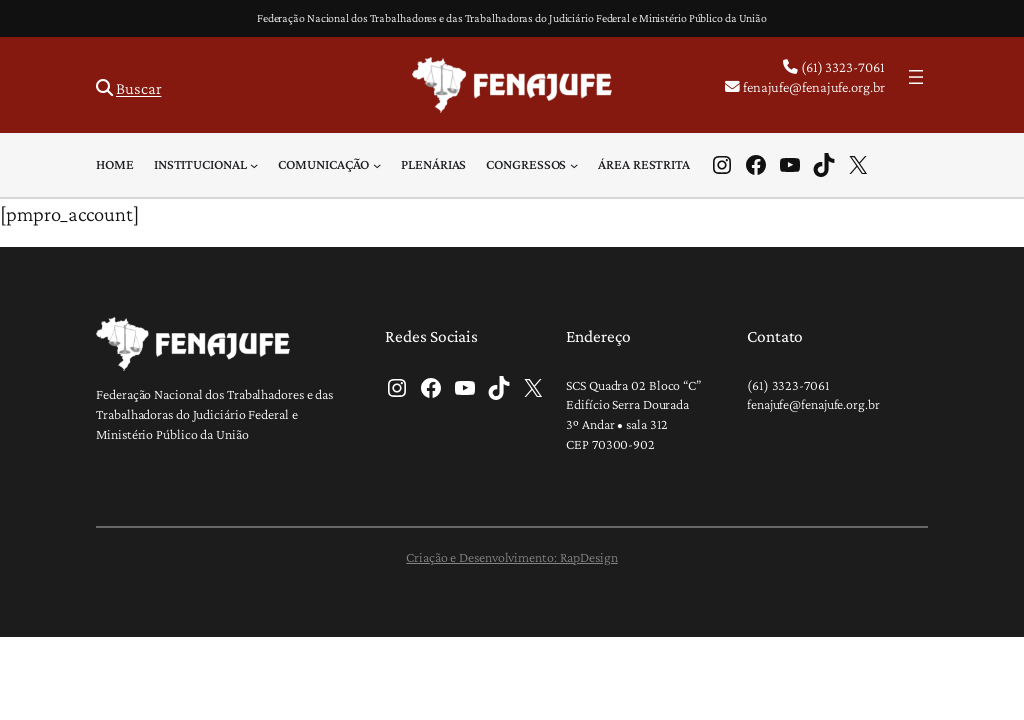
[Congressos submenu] (574, 165)
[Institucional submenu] (254, 165)
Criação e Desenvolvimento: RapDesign (511, 557)
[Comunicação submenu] (377, 165)
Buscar (138, 88)
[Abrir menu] (916, 77)
